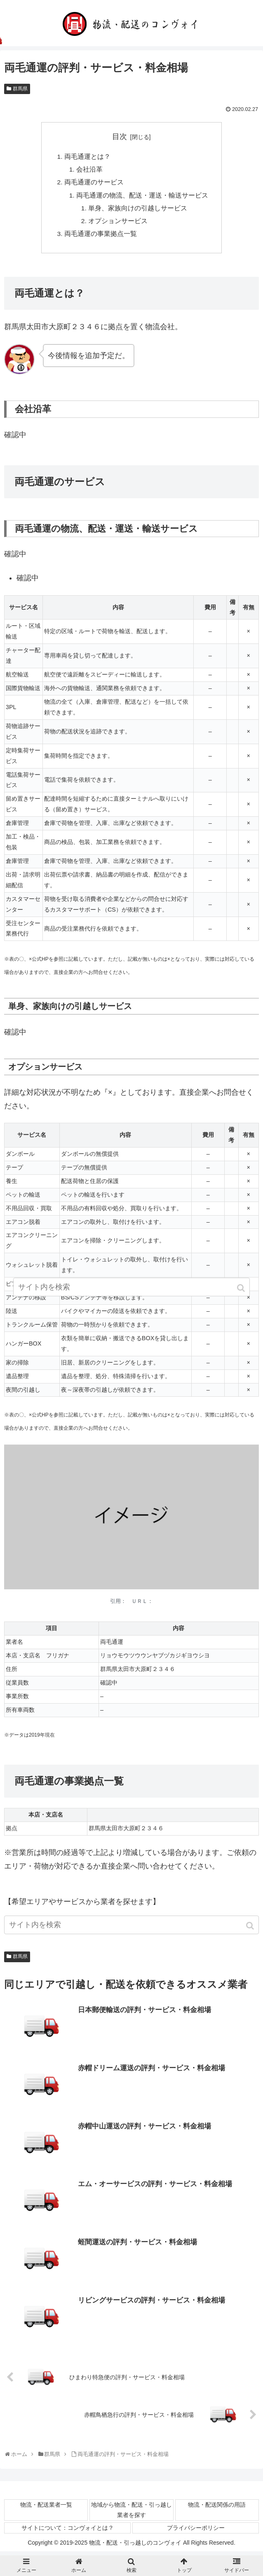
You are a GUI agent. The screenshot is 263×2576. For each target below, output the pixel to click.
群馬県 (20, 89)
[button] (251, 1930)
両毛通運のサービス (94, 184)
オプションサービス (118, 224)
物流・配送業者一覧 (46, 2508)
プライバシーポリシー (196, 2532)
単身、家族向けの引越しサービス (137, 210)
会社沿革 (89, 170)
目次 (119, 136)
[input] (131, 1929)
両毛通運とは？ (87, 157)
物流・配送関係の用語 (217, 2508)
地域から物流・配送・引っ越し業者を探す (131, 2513)
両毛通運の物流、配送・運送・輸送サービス (142, 197)
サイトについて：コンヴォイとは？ (67, 2532)
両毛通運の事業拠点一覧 (100, 237)
